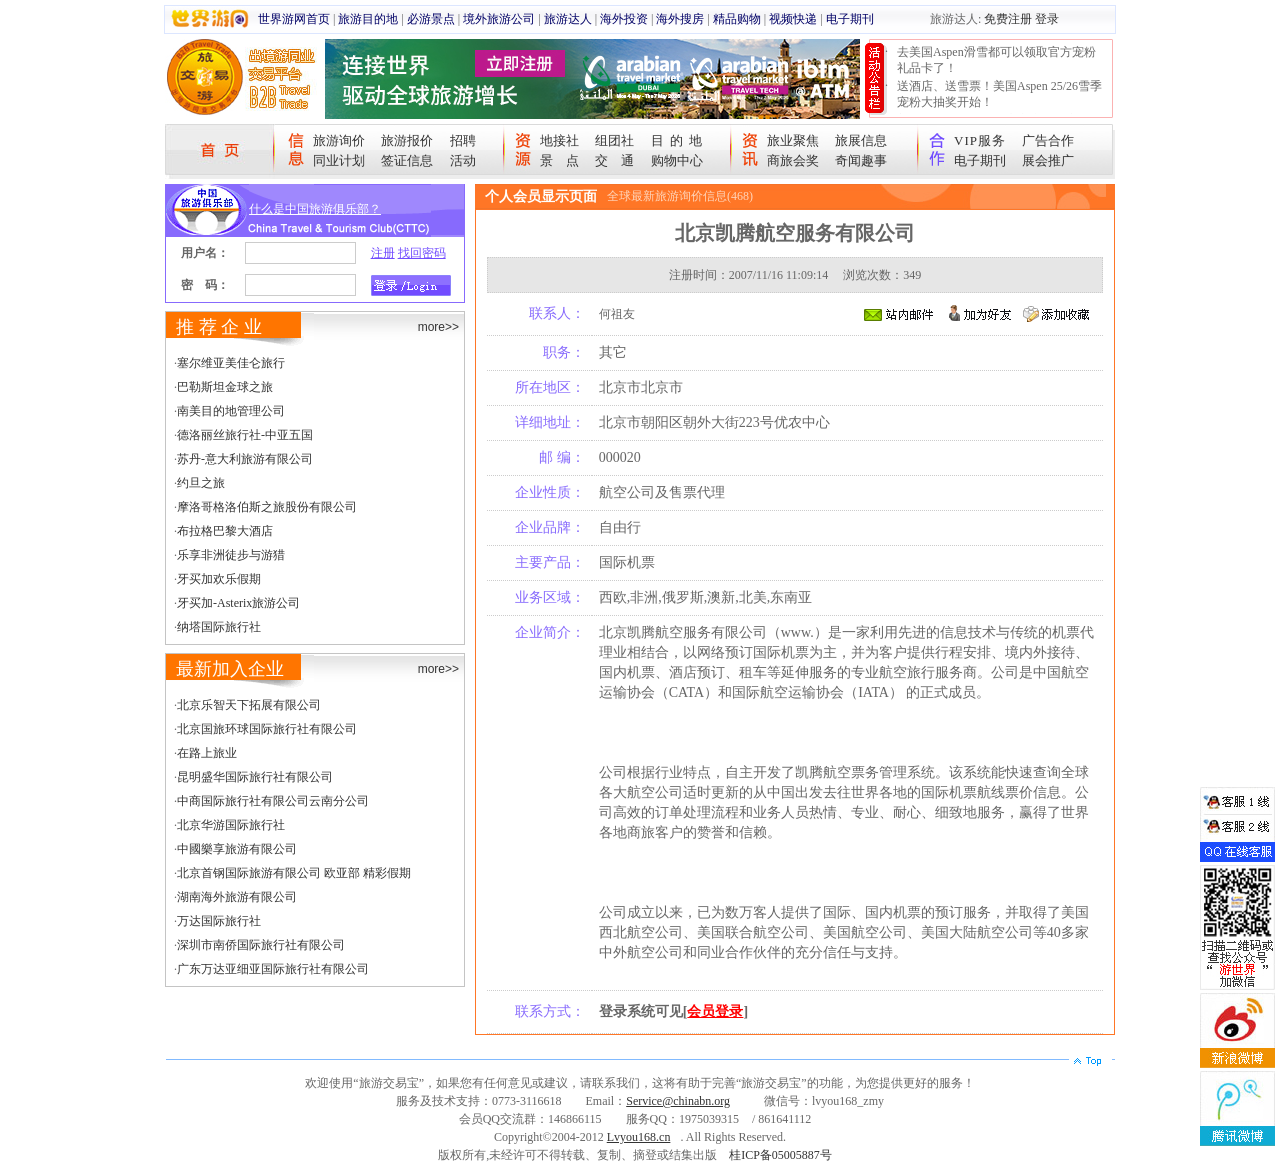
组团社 (614, 140)
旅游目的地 (368, 19)
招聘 (463, 140)
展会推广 (1048, 160)
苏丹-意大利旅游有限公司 (245, 459)
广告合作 (1048, 140)
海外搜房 (680, 19)
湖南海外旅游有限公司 (237, 897)
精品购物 (737, 19)
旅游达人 (568, 19)
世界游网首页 (294, 19)
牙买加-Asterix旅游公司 (238, 603)
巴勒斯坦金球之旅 (225, 387)
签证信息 (407, 160)
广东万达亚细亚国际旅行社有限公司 (273, 969)
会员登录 (715, 1011)
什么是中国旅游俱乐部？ (315, 209)
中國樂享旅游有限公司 (237, 849)
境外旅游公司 (499, 19)
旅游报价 (407, 140)
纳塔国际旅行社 (219, 627)
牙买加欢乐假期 (219, 579)
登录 (1047, 19)
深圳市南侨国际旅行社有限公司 (261, 945)
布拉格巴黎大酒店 (225, 531)
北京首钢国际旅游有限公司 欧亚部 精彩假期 (294, 873)
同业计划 (339, 160)
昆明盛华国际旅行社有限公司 (255, 777)
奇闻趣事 (861, 160)
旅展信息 (861, 140)
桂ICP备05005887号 (780, 1155)
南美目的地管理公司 (231, 411)
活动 (463, 160)
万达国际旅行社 (219, 921)
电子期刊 (850, 19)
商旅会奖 (793, 160)
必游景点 (431, 19)
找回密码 (422, 253)
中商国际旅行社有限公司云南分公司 (273, 801)
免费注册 (1008, 19)
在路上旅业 (207, 753)
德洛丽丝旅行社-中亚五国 (245, 435)
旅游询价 (339, 140)
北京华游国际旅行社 (231, 825)
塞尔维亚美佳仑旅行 (231, 363)
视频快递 (793, 19)
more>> (438, 327)
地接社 (559, 140)
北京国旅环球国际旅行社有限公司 (267, 729)
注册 (383, 253)
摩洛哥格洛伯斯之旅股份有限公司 (267, 507)
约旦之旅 (201, 483)
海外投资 (624, 19)
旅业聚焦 (793, 140)
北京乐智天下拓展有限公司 (249, 705)
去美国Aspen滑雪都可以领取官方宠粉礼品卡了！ (996, 60)
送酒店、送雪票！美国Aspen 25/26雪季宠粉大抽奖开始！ (999, 94)
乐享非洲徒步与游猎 (231, 555)
